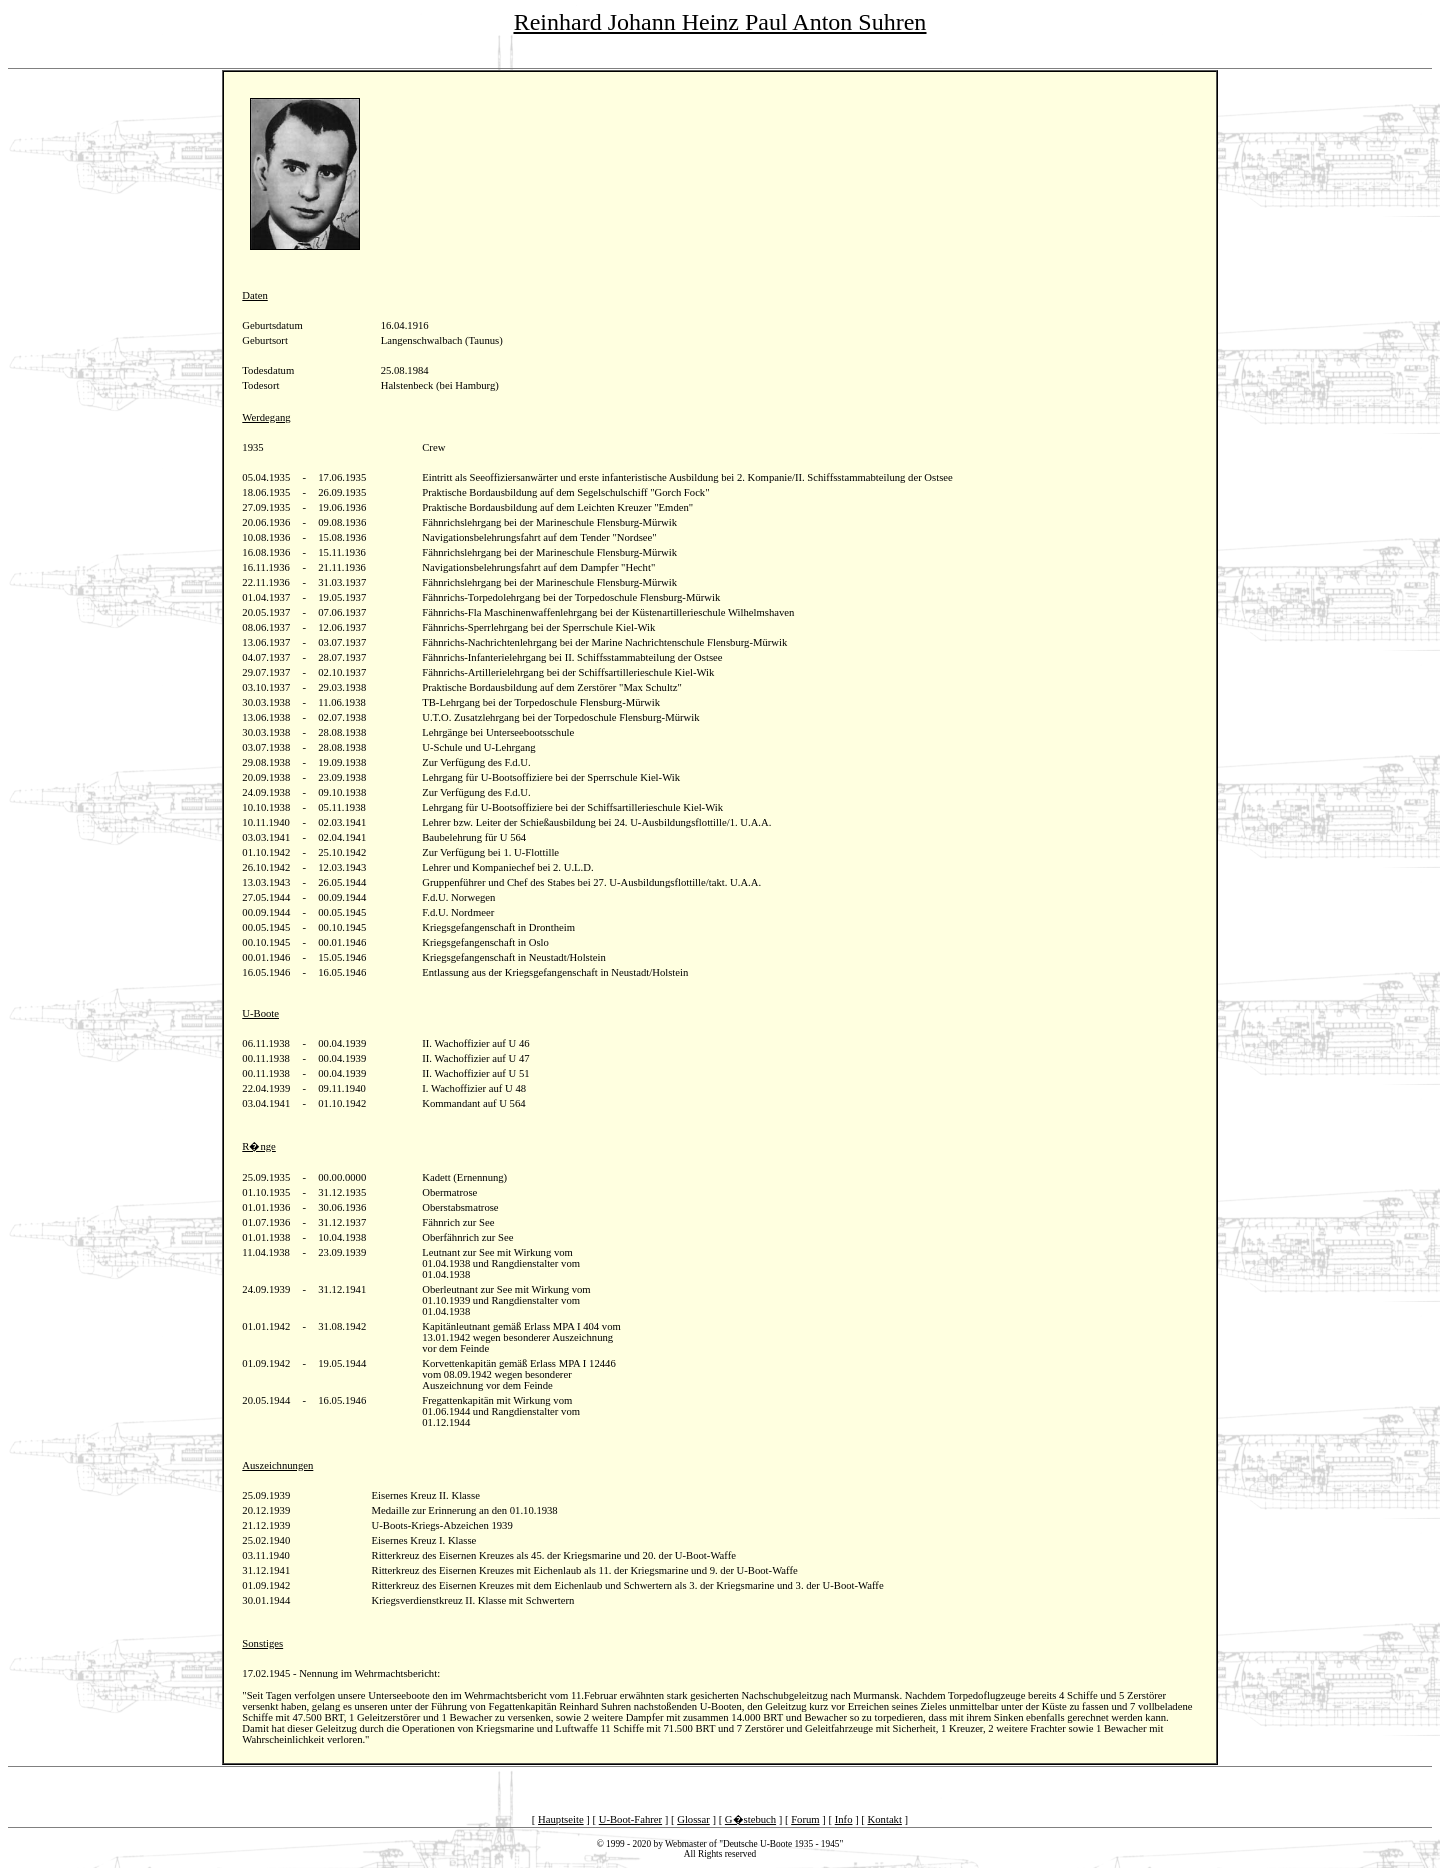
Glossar (693, 1819)
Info (844, 1819)
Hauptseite (561, 1819)
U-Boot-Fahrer (630, 1819)
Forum (805, 1819)
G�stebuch (750, 1819)
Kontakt (885, 1819)
